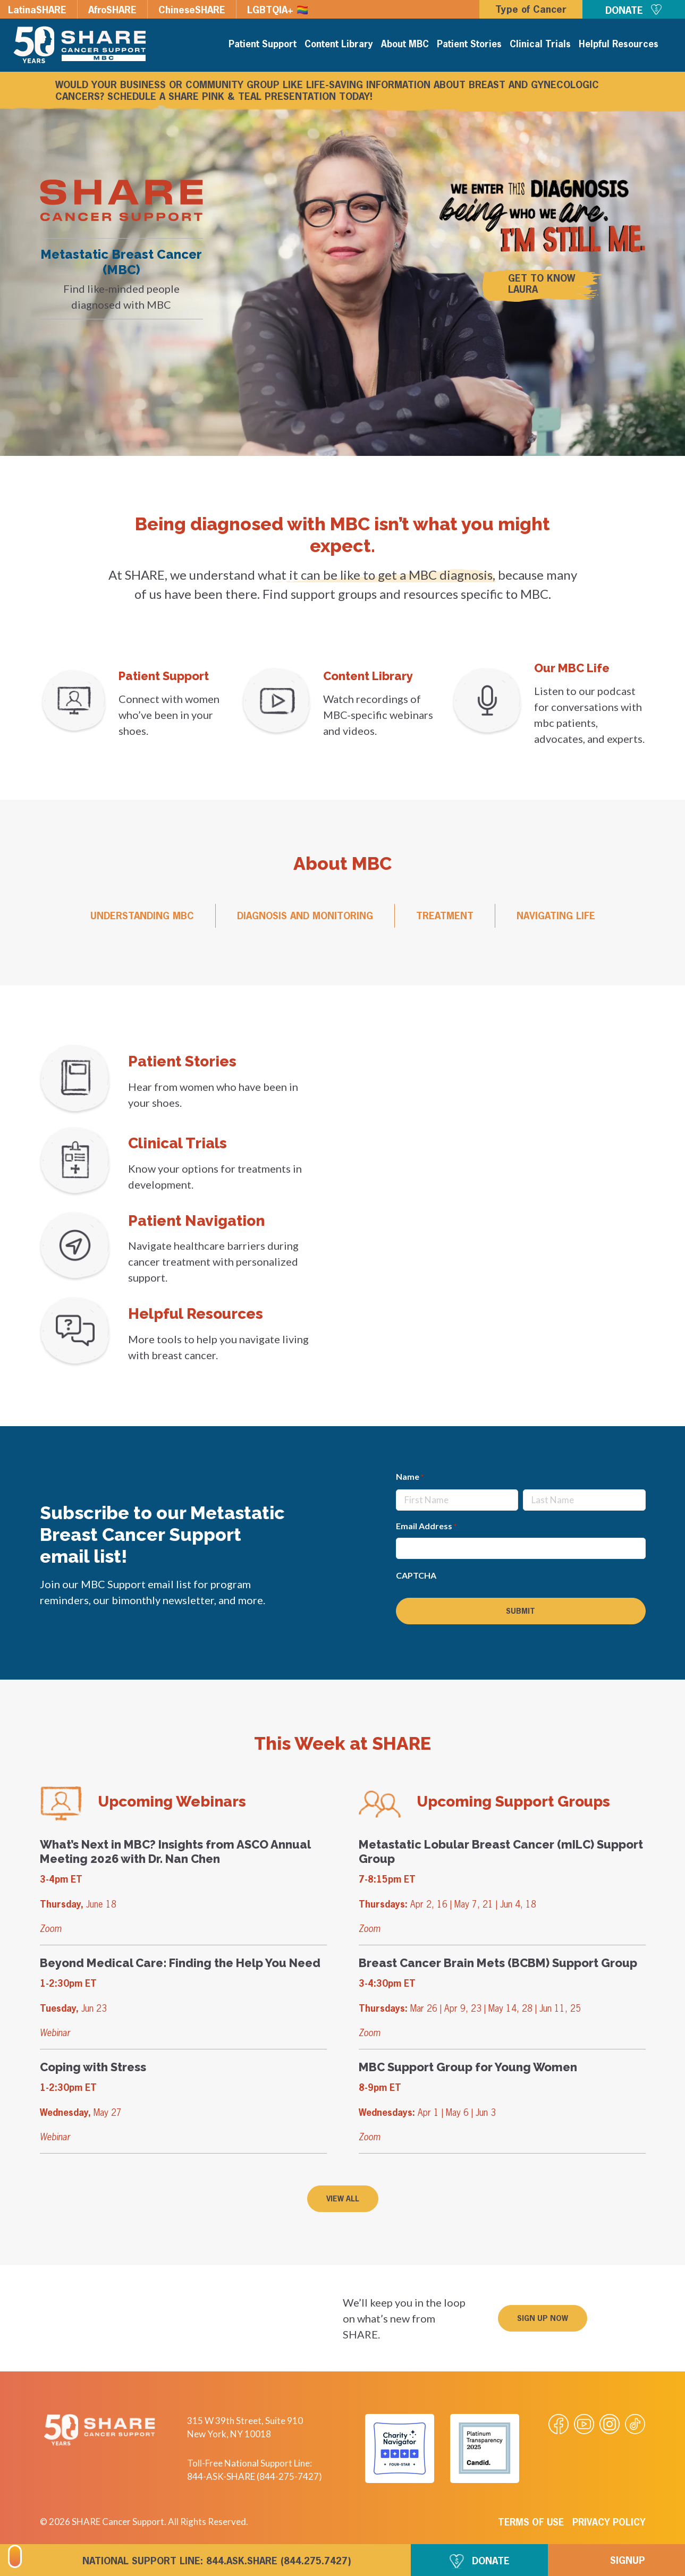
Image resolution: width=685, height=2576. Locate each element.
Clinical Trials (540, 44)
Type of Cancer (530, 10)
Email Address (426, 1526)
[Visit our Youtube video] (584, 2424)
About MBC (405, 44)
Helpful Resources (618, 44)
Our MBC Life (572, 668)
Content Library (339, 44)
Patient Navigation (196, 1221)
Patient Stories (469, 44)
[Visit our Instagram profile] (609, 2424)
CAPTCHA (416, 1575)
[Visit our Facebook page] (558, 2424)
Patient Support (263, 44)
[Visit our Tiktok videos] (635, 2424)
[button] (542, 2318)
